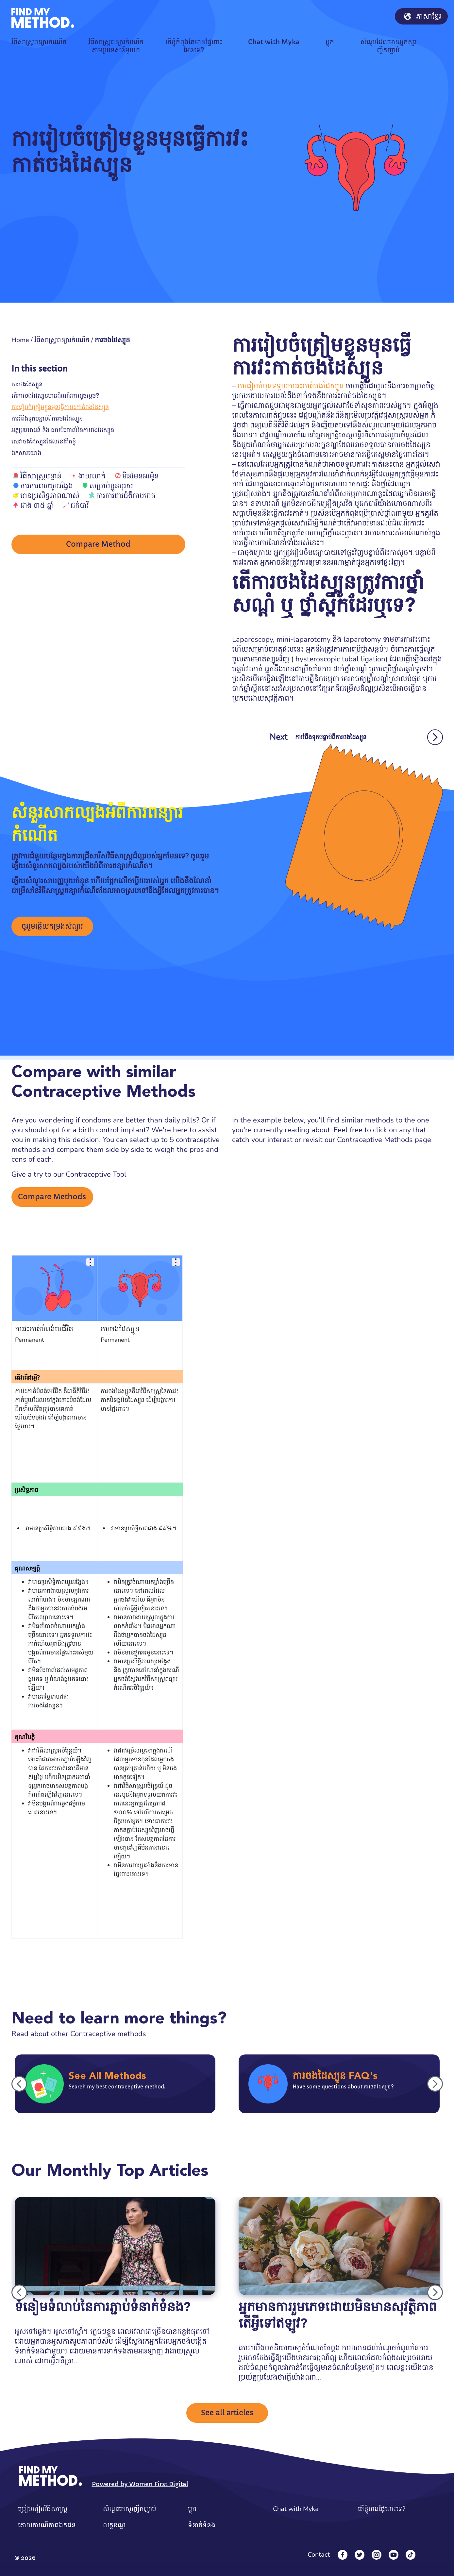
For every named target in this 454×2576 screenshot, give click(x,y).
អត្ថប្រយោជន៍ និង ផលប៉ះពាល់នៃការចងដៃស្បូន (62, 430)
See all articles (227, 2412)
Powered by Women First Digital (140, 2484)
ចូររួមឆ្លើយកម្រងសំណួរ (52, 926)
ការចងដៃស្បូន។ (45, 1705)
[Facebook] (342, 2555)
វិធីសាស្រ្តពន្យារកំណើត (62, 340)
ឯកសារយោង (26, 453)
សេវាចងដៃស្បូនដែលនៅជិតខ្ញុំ (43, 441)
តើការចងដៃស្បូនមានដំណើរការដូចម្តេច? (55, 395)
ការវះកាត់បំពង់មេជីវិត (44, 1329)
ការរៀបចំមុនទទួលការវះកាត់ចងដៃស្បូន (291, 386)
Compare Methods (52, 1196)
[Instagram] (376, 2555)
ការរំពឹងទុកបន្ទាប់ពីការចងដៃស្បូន (47, 418)
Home (20, 340)
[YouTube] (393, 2555)
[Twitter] (359, 2555)
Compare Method (98, 544)
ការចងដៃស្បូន (26, 384)
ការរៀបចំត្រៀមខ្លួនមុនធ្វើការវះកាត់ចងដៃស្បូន (60, 407)
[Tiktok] (410, 2555)
